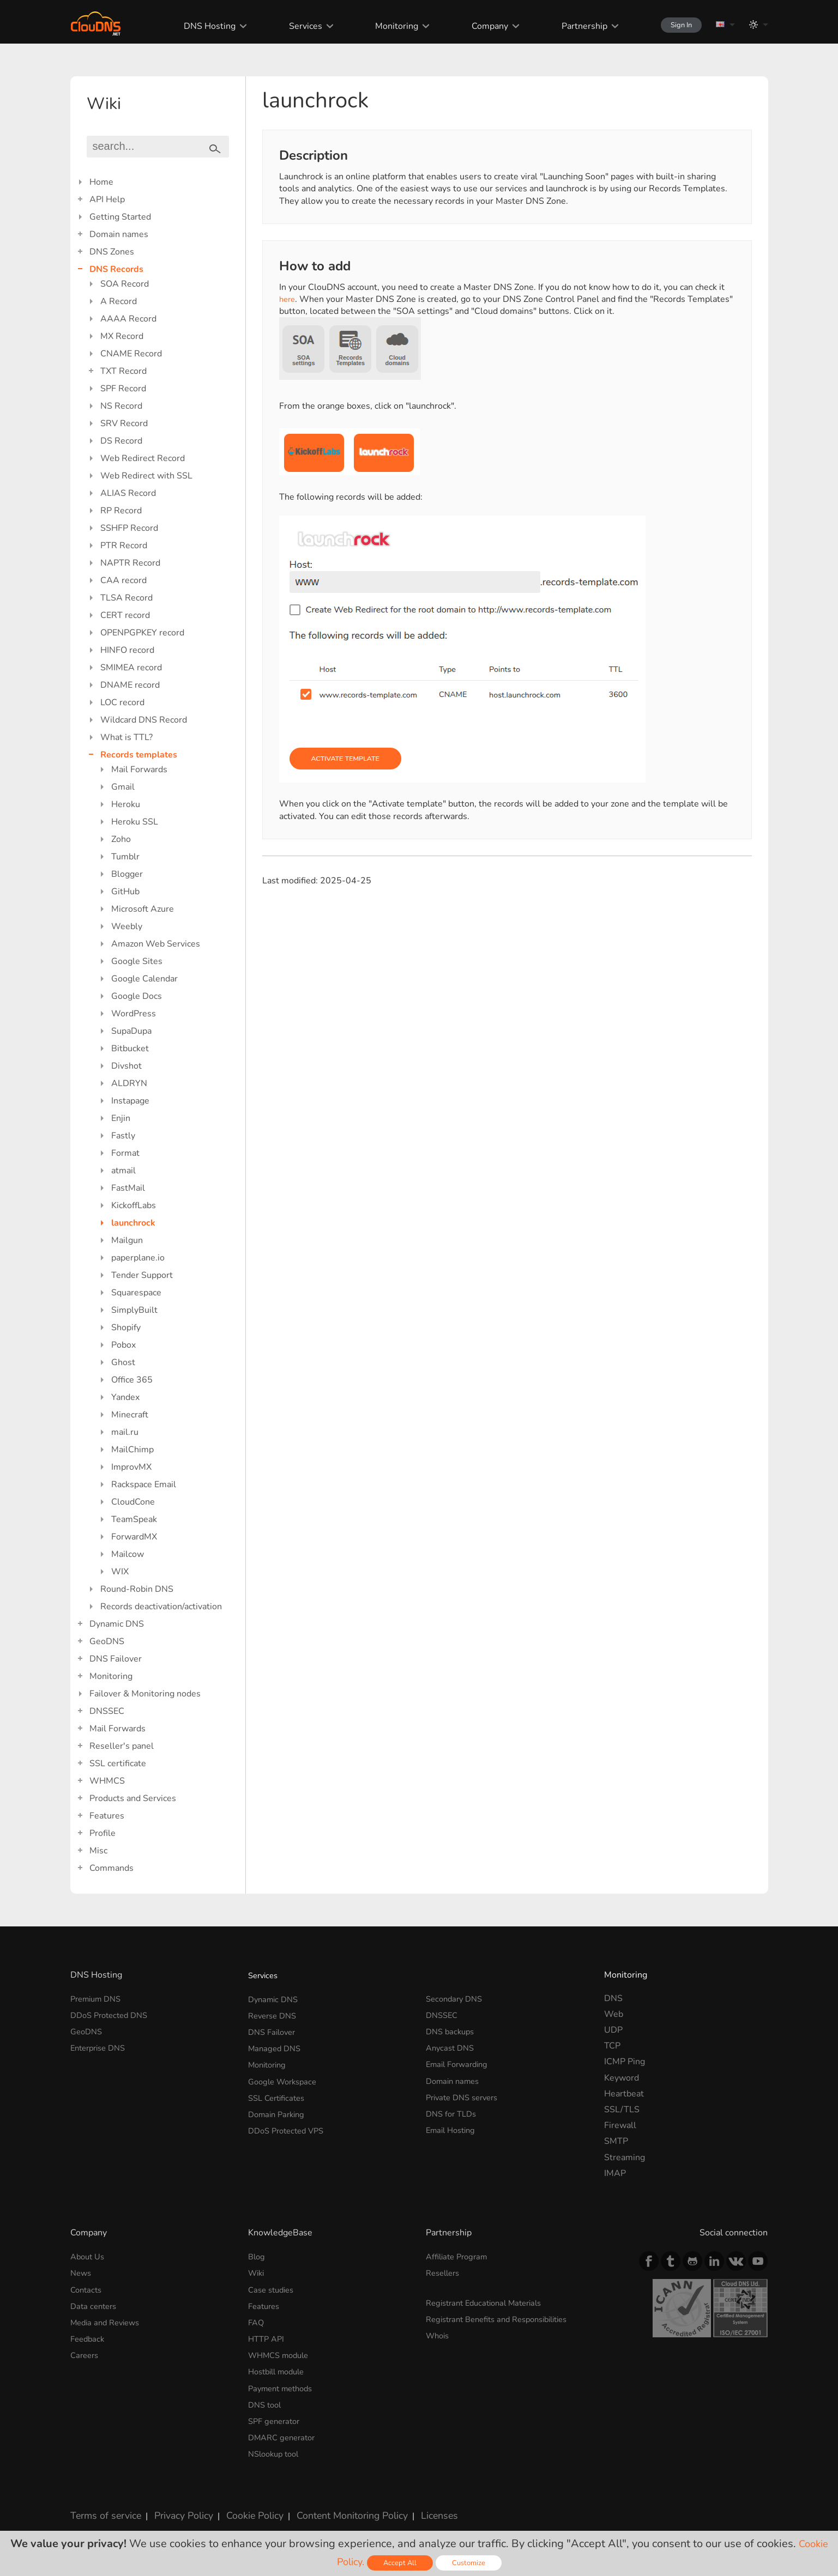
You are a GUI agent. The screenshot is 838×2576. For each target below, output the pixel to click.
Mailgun (127, 1240)
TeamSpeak (134, 1519)
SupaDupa (131, 1031)
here (288, 299)
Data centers (95, 2304)
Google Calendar (144, 979)
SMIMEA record (131, 668)
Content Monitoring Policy (331, 2507)
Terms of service (102, 2507)
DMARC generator (285, 2431)
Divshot (126, 1066)
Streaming (624, 2157)
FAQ (257, 2320)
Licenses (413, 2507)
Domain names (118, 234)
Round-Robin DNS (136, 1589)
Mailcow (127, 1554)
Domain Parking (279, 2110)
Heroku (125, 804)
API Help (107, 199)
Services (293, 26)
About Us (89, 2256)
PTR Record (123, 545)
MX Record (121, 336)
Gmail (123, 787)
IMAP (615, 2173)
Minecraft (129, 1415)
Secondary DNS (456, 1998)
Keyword (621, 2078)
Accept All (400, 2562)
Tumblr (125, 857)
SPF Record (123, 389)
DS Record (121, 441)
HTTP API (267, 2336)
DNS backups (452, 2030)
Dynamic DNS (116, 1624)
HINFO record (127, 650)
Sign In (673, 25)
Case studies (273, 2288)
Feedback (88, 2336)
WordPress (133, 1014)
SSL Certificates (279, 2094)
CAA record (123, 580)
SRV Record (124, 423)
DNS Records (116, 269)
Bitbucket (130, 1048)
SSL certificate (117, 1763)
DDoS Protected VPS (289, 2125)
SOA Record (124, 284)
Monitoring (384, 26)
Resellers (445, 2272)
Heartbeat (624, 2094)
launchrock (133, 1223)
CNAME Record (131, 354)
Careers (85, 2351)
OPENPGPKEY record (142, 633)
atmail (123, 1171)
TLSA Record (126, 598)
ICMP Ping (624, 2062)
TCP (612, 2046)
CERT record (125, 615)
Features (106, 1816)
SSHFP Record (129, 528)
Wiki (257, 2272)
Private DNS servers (466, 2094)
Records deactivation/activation (161, 1607)
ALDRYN (129, 1083)
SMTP (616, 2141)
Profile (102, 1833)
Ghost (123, 1362)
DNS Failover (115, 1659)
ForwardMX (134, 1537)
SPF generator (276, 2415)
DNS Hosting (199, 26)
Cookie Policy (241, 2507)
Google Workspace (285, 2078)
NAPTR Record (130, 563)
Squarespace (136, 1293)
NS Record (121, 406)
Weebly (126, 926)
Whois (439, 2333)
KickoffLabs (133, 1205)
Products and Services (132, 1798)
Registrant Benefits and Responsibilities (505, 2317)
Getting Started (120, 217)
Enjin (120, 1118)
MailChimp (132, 1450)
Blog (257, 2256)
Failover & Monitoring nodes (145, 1694)
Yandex (125, 1397)
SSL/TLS (622, 2110)
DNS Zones (111, 252)
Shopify (126, 1328)
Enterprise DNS (101, 2046)
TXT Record (123, 371)
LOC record (122, 702)
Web (613, 2014)
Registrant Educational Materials (490, 2301)
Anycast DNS (452, 2046)
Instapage (130, 1101)
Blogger (127, 874)
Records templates (138, 755)
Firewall (620, 2125)
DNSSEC (106, 1711)
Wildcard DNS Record (143, 720)
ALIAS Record (128, 493)
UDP (613, 2030)
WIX (120, 1572)
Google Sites (136, 961)
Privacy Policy (175, 2507)
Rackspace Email (143, 1484)
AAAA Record (128, 319)
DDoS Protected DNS (112, 2014)
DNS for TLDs (453, 2110)
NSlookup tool (276, 2447)
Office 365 (132, 1380)
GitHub (125, 892)
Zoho (121, 839)
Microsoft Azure (142, 909)
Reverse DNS (275, 2014)
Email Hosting (453, 2125)
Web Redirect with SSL (146, 476)
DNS (613, 1998)
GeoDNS (106, 1641)
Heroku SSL (134, 822)
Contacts (87, 2288)
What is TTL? (126, 737)
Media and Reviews (108, 2320)
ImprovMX (131, 1467)
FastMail (128, 1188)
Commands (111, 1868)
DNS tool (266, 2399)
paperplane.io (138, 1258)
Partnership (570, 26)
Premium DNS (98, 1998)
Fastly (123, 1136)
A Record (118, 301)
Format (125, 1153)
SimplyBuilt (134, 1310)
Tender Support (142, 1275)
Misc (98, 1851)
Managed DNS (276, 2046)
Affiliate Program (459, 2256)
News (81, 2272)
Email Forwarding (460, 2062)
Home (101, 182)
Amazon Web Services (155, 944)
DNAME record (130, 685)
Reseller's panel (121, 1746)
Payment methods (284, 2384)
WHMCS (107, 1781)
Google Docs (136, 996)
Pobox (123, 1345)
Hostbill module (280, 2367)
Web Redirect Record (142, 458)
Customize (471, 2562)
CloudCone (133, 1502)
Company (476, 26)
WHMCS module (282, 2351)
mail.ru (124, 1432)
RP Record (121, 511)
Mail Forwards (139, 769)
